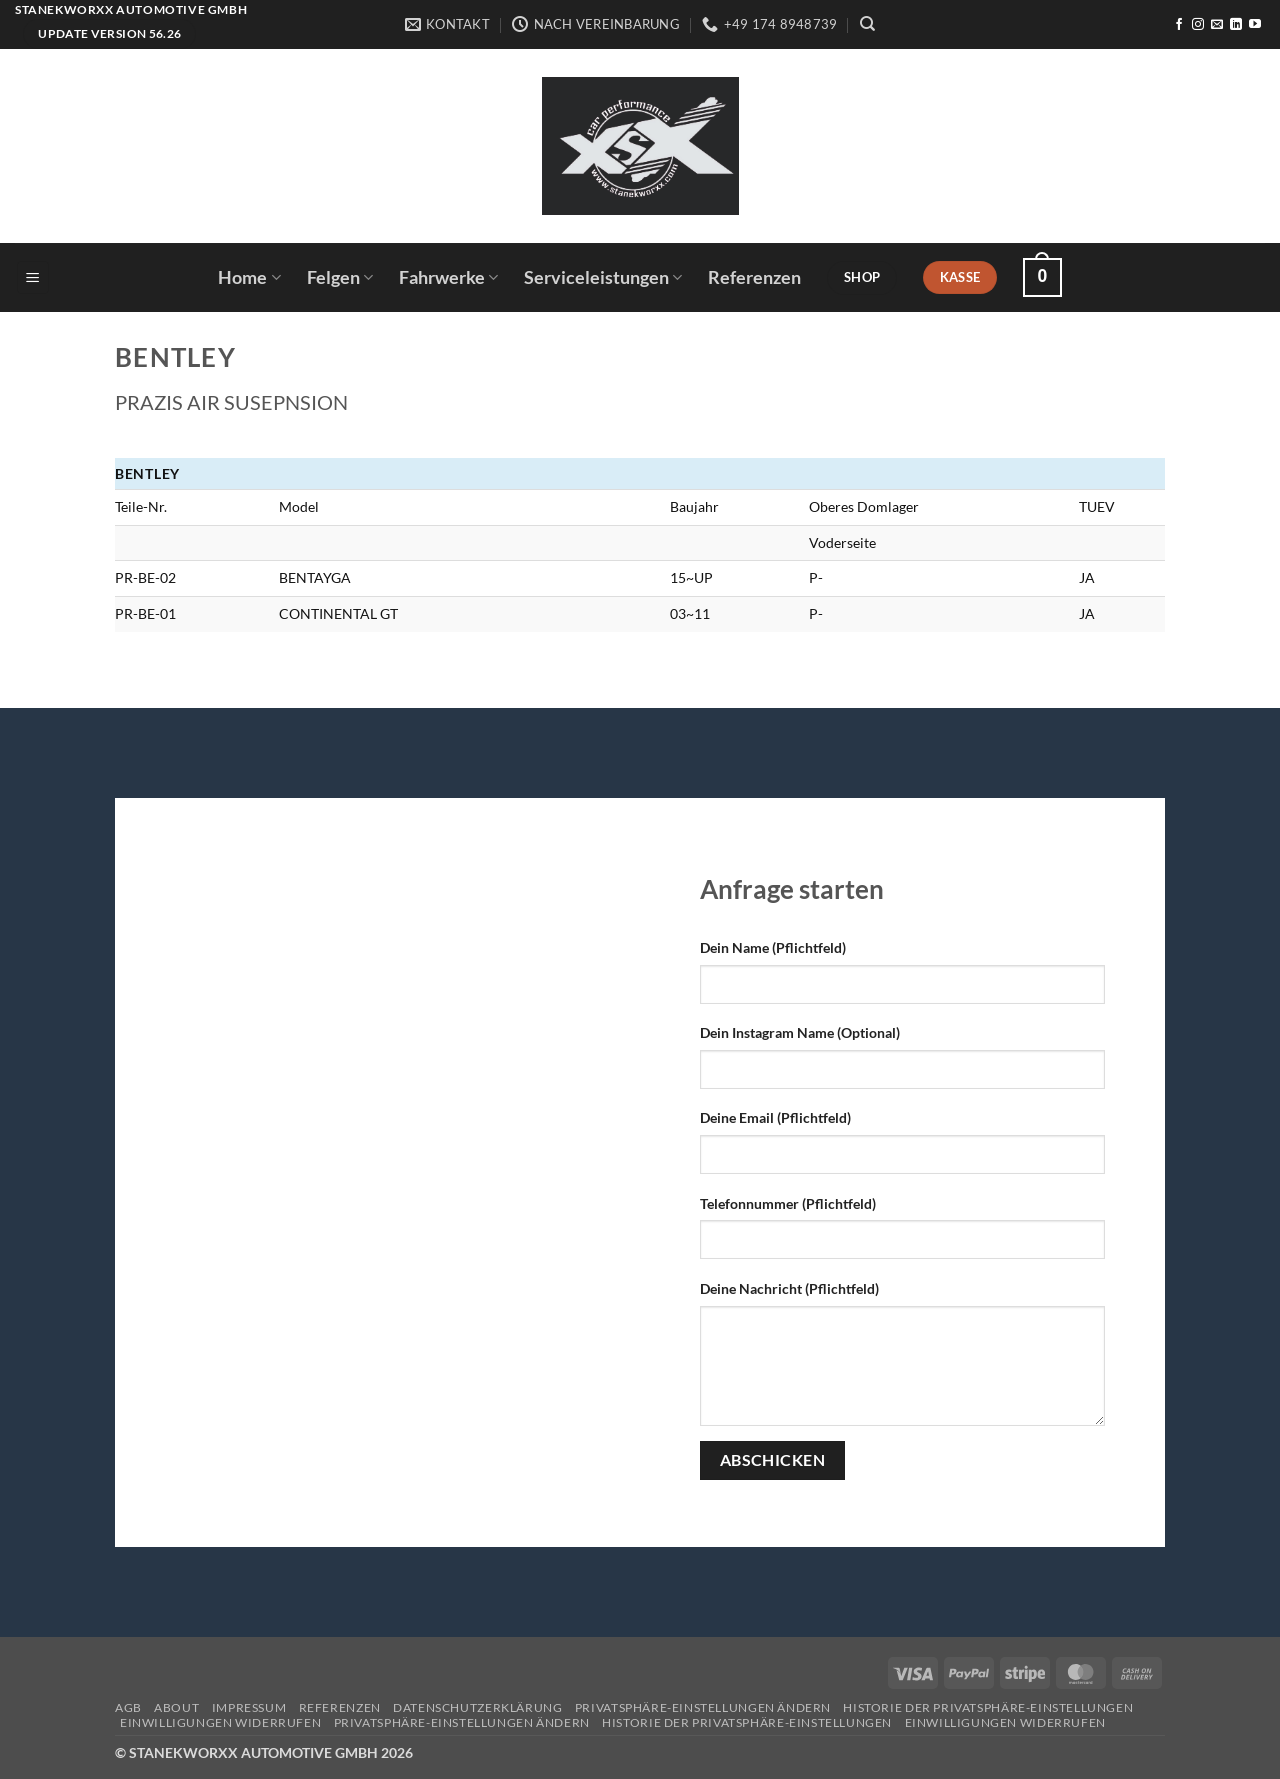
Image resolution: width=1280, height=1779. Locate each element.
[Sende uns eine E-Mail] (1217, 25)
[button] (33, 277)
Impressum (249, 1707)
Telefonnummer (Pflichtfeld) (788, 1203)
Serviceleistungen (603, 277)
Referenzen (754, 277)
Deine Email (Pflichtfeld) (775, 1117)
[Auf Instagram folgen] (1198, 25)
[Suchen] (867, 24)
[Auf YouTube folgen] (1255, 25)
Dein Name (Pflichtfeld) (773, 947)
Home (249, 277)
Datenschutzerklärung (477, 1707)
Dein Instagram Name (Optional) (800, 1032)
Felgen (340, 277)
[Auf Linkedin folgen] (1236, 25)
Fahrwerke (448, 277)
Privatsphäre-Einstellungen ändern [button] (703, 1707)
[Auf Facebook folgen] (1179, 25)
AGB (128, 1707)
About (176, 1707)
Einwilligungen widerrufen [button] (220, 1722)
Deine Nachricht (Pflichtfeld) (789, 1288)
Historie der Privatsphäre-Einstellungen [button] (988, 1707)
